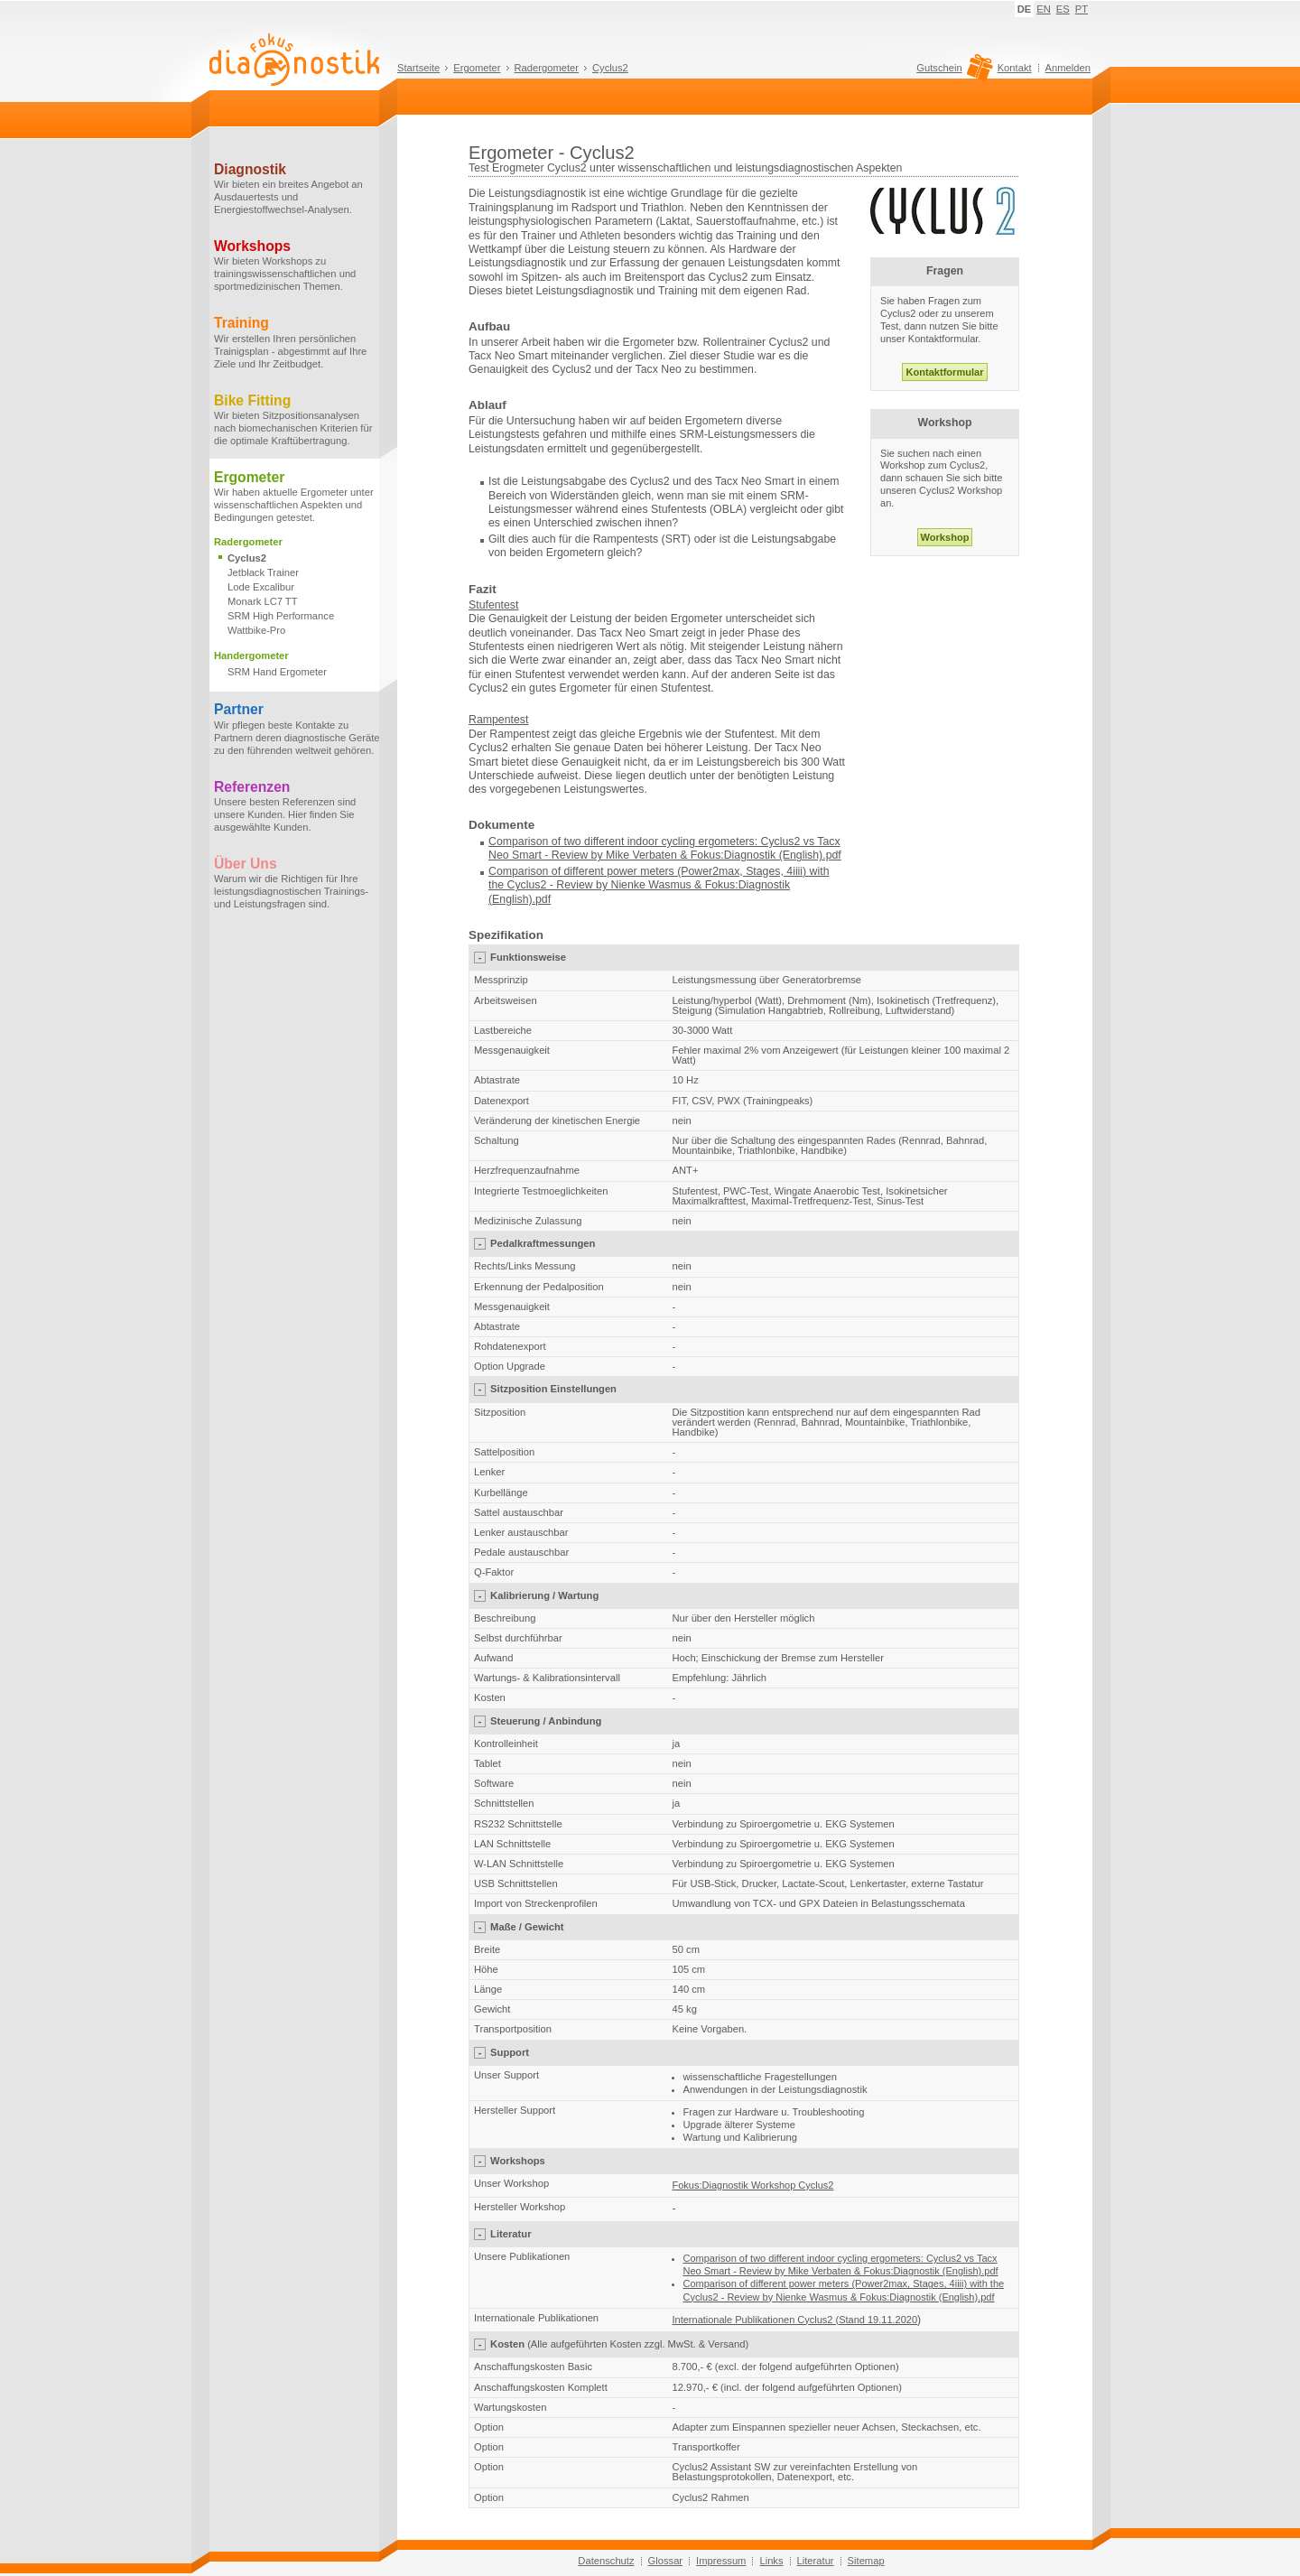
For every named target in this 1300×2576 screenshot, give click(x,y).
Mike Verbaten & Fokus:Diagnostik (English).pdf (723, 855)
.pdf (542, 899)
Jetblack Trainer (263, 572)
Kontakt (1015, 67)
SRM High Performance (281, 615)
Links (771, 2560)
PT (1081, 9)
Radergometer (547, 67)
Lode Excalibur (261, 586)
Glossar (665, 2560)
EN (1043, 9)
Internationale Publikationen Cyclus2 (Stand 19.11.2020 (795, 2319)
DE (1024, 9)
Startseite (418, 67)
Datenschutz (606, 2560)
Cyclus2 (610, 67)
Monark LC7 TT (263, 601)
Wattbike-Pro (256, 630)
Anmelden (1068, 67)
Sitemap (866, 2560)
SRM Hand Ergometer (277, 671)
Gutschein (952, 72)
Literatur (815, 2560)
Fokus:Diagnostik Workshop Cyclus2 (753, 2185)
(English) (510, 899)
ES (1063, 9)
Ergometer (476, 67)
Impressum (721, 2560)
